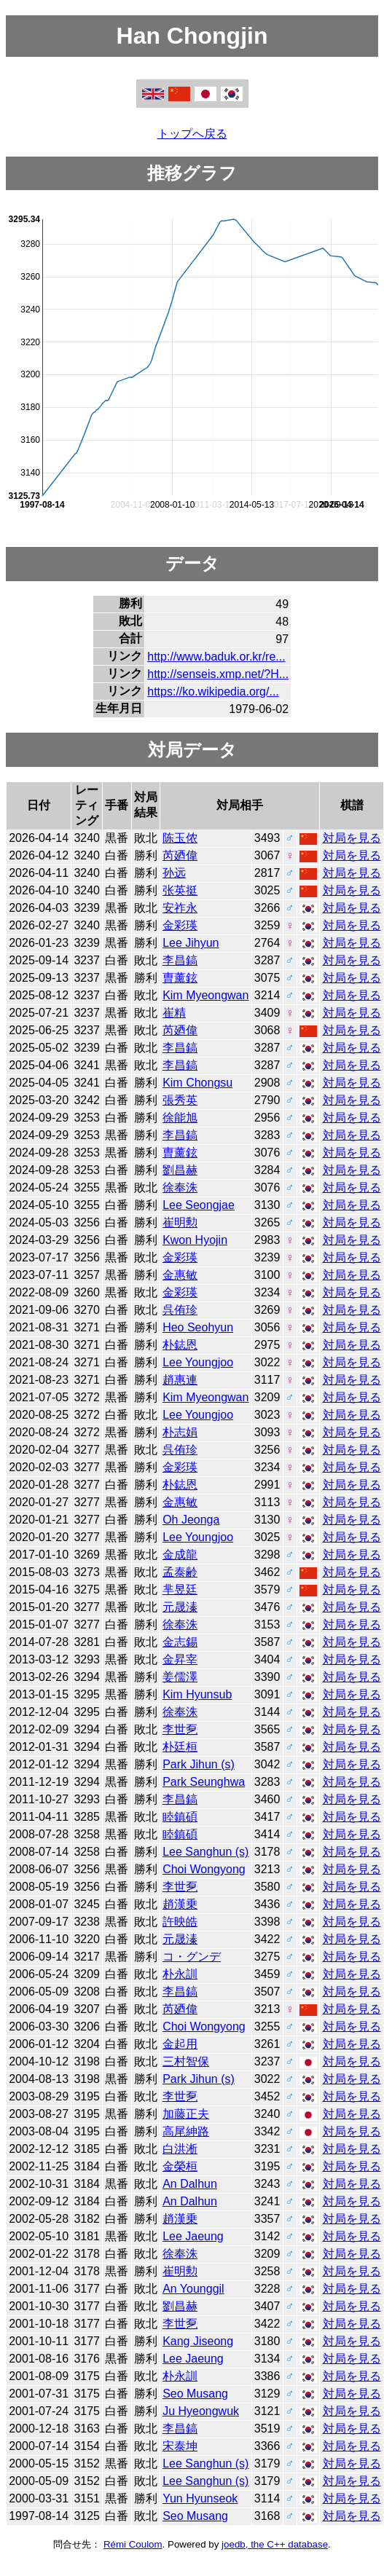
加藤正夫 (185, 2114)
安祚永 (179, 908)
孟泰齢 (179, 1572)
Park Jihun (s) (198, 1764)
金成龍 (179, 1554)
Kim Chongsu (197, 1082)
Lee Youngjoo (197, 1362)
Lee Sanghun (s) (205, 1852)
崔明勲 (179, 1222)
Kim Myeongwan (205, 995)
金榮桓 (179, 2166)
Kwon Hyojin (194, 1240)
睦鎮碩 (179, 1817)
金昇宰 (179, 1659)
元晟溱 (179, 1607)
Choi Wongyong (204, 1869)
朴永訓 (179, 1974)
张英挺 (179, 890)
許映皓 (179, 1921)
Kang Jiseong (197, 2341)
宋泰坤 (179, 2446)
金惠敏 (179, 1275)
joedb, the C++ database (275, 2544)
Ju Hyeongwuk (200, 2411)
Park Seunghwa (203, 1782)
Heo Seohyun (197, 1327)
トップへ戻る (192, 133)
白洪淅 (179, 2149)
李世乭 (179, 1729)
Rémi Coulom (132, 2544)
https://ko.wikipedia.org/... (213, 691)
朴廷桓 (179, 1747)
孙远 (174, 873)
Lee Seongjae (198, 1205)
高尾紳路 (185, 2131)
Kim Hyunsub (197, 1694)
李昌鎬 (179, 960)
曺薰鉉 (179, 978)
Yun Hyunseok (200, 2498)
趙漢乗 (179, 1904)
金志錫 (179, 1642)
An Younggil (193, 2288)
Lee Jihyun (190, 943)
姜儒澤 (179, 1677)
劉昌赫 (179, 1170)
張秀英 (179, 1100)
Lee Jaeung (193, 2236)
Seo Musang (195, 2393)
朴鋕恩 (179, 1345)
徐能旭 (179, 1117)
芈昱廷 (179, 1589)
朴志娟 (179, 1432)
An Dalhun (189, 2184)
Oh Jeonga (190, 1519)
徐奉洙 (179, 1187)
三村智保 (185, 2061)
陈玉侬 (179, 838)
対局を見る (352, 838)
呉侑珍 (179, 1310)
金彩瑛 (179, 925)
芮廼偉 (179, 855)
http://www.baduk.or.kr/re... (216, 656)
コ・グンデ (191, 1956)
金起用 (179, 2044)
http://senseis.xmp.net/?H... (218, 674)
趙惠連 (179, 1380)
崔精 (174, 1013)
